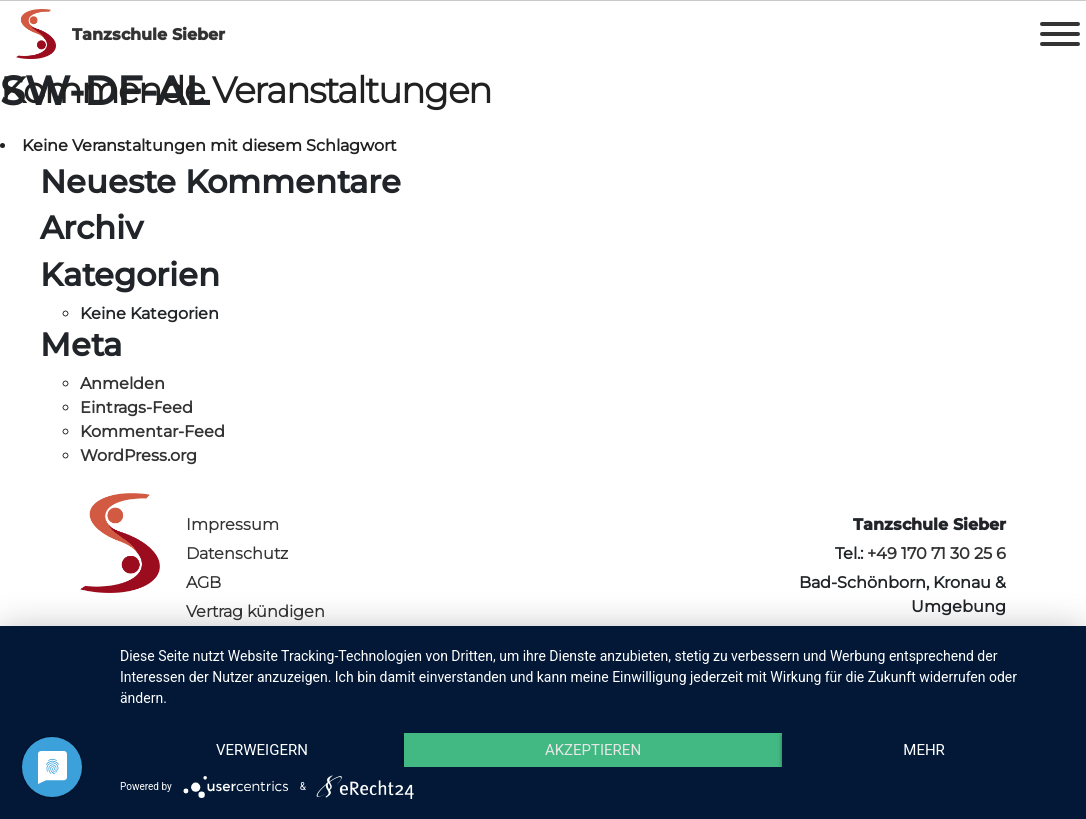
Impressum (232, 524)
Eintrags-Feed (136, 407)
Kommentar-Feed (152, 431)
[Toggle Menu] (1060, 34)
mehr (924, 750)
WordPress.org (138, 455)
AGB (203, 582)
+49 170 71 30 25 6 (936, 553)
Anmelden (122, 383)
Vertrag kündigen (255, 611)
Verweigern (262, 750)
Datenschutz (237, 553)
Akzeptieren (593, 750)
